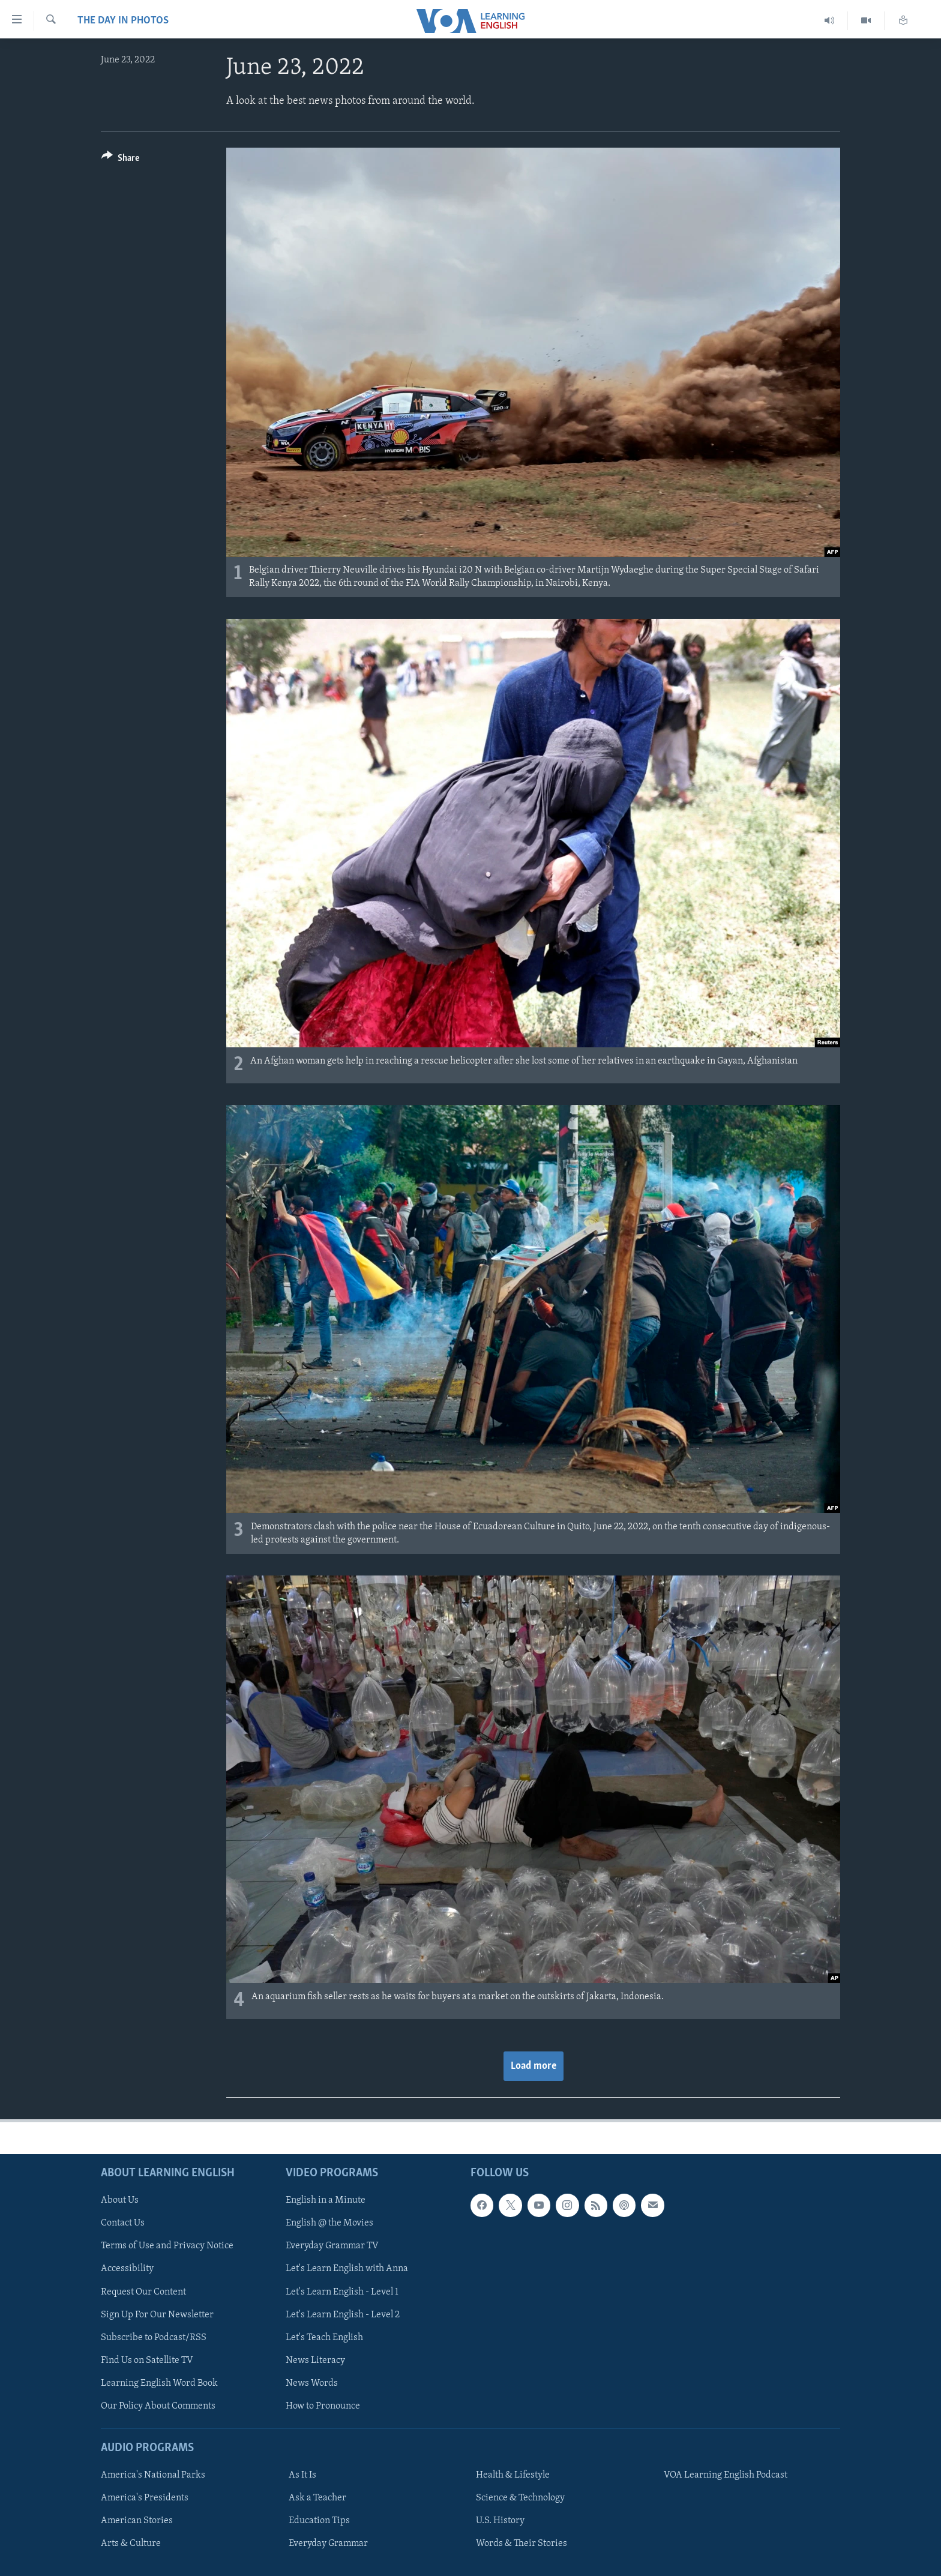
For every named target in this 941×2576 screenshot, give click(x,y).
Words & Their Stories (521, 2543)
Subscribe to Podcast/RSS (153, 2338)
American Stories (137, 2521)
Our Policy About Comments (158, 2406)
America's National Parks (153, 2475)
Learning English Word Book (159, 2383)
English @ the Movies (329, 2223)
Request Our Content (143, 2291)
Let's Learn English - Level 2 (343, 2315)
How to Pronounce (323, 2406)
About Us (120, 2200)
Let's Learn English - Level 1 (342, 2291)
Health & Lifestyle (513, 2475)
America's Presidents (144, 2498)
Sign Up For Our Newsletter (157, 2315)
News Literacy (315, 2360)
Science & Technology (520, 2498)
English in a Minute (325, 2200)
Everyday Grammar (328, 2543)
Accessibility (127, 2269)
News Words (312, 2383)
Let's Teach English (324, 2338)
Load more (533, 2066)
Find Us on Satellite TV (147, 2360)
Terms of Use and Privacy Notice (167, 2246)
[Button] (120, 160)
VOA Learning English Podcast (725, 2475)
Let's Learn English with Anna (347, 2269)
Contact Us (123, 2223)
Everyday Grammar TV (332, 2246)
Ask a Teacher (317, 2498)
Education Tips (319, 2521)
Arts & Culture (131, 2543)
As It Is (302, 2475)
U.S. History (500, 2521)
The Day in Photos (123, 20)
